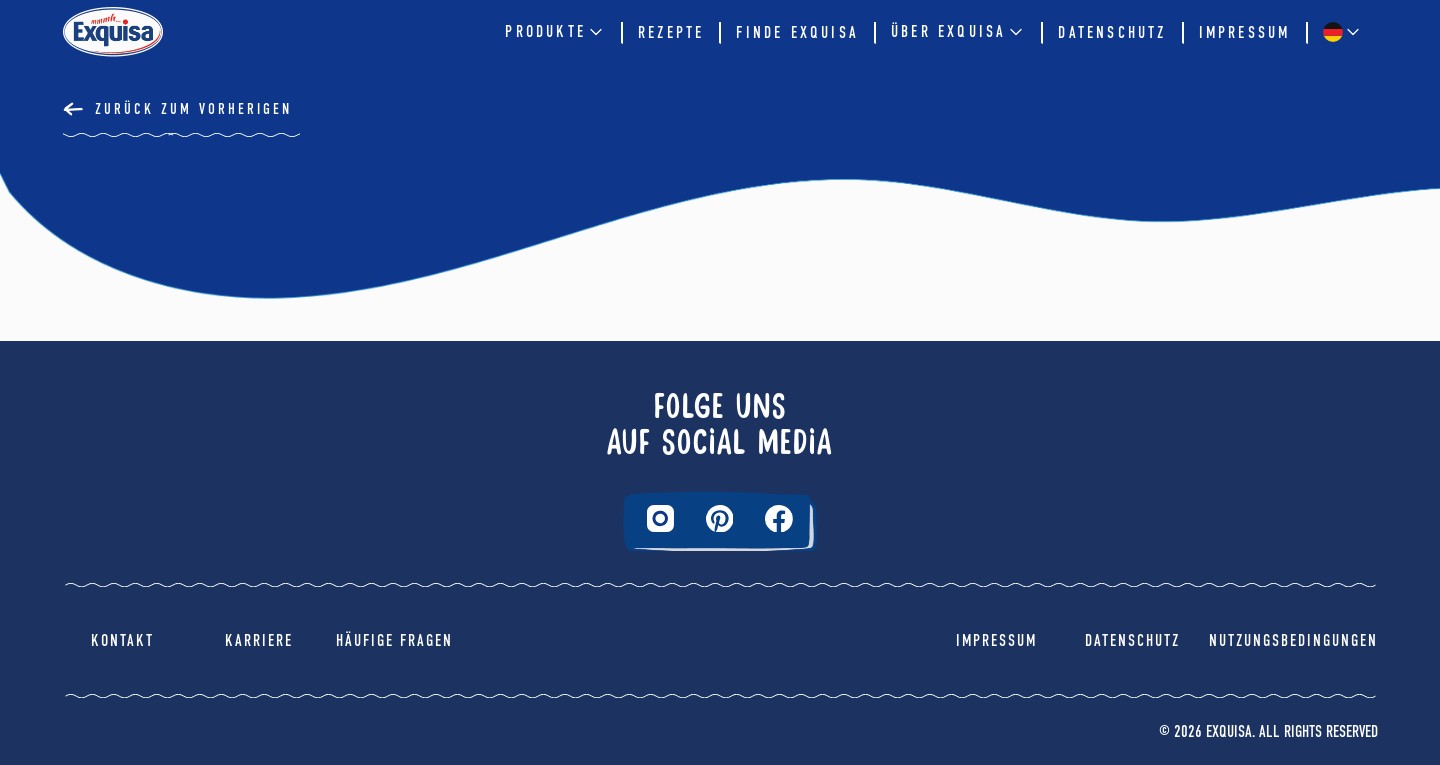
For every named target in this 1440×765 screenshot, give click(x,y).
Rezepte (671, 32)
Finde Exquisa (797, 32)
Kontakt (122, 640)
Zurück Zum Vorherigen (193, 109)
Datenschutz (1112, 32)
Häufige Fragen (394, 640)
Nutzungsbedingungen (1293, 640)
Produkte (555, 32)
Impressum (1245, 32)
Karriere (259, 640)
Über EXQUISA (958, 32)
